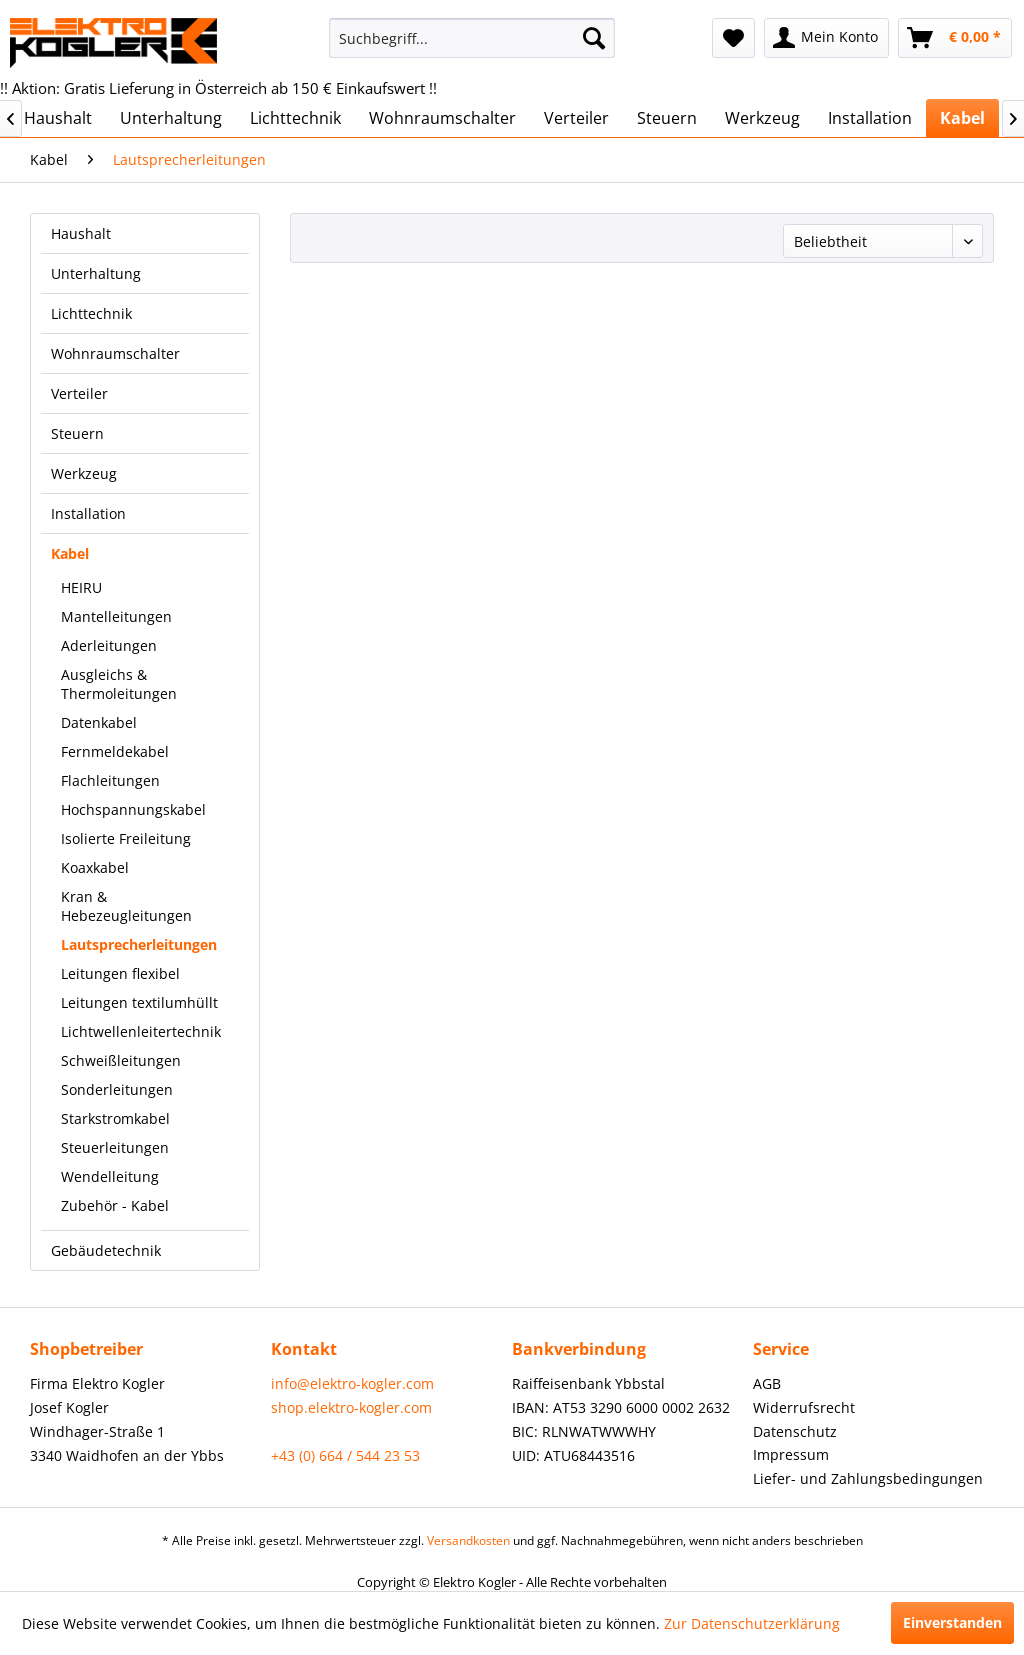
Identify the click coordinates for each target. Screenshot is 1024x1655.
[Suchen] (594, 38)
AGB (767, 1383)
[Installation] (870, 118)
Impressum (791, 1454)
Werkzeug (84, 473)
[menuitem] (472, 38)
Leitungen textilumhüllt (139, 1002)
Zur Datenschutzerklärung (752, 1623)
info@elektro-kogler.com (352, 1383)
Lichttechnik (91, 313)
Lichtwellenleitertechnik (141, 1031)
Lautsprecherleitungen (139, 944)
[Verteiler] (576, 118)
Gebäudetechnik (106, 1250)
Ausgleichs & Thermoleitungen (119, 684)
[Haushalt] (58, 118)
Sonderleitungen (117, 1089)
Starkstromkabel (115, 1118)
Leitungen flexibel (120, 973)
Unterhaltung (96, 273)
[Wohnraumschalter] (442, 118)
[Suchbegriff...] (472, 38)
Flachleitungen (110, 780)
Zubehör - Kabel (115, 1205)
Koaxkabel (95, 867)
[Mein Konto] (826, 38)
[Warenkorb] (955, 38)
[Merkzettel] (733, 38)
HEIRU (81, 587)
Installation (88, 513)
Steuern (77, 433)
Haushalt (81, 233)
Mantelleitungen (116, 616)
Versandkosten (468, 1540)
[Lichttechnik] (295, 118)
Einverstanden (952, 1622)
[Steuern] (667, 118)
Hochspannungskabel (133, 809)
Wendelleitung (110, 1176)
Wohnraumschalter (115, 353)
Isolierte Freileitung (126, 838)
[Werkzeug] (762, 118)
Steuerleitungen (115, 1147)
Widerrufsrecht (804, 1407)
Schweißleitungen (121, 1060)
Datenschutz (795, 1431)
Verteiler (79, 393)
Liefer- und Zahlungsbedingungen (868, 1478)
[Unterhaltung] (171, 118)
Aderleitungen (109, 645)
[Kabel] (962, 118)
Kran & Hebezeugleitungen (126, 906)
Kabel (70, 553)
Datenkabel (99, 722)
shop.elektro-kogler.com (351, 1407)
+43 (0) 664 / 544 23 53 (345, 1455)
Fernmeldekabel (115, 751)
